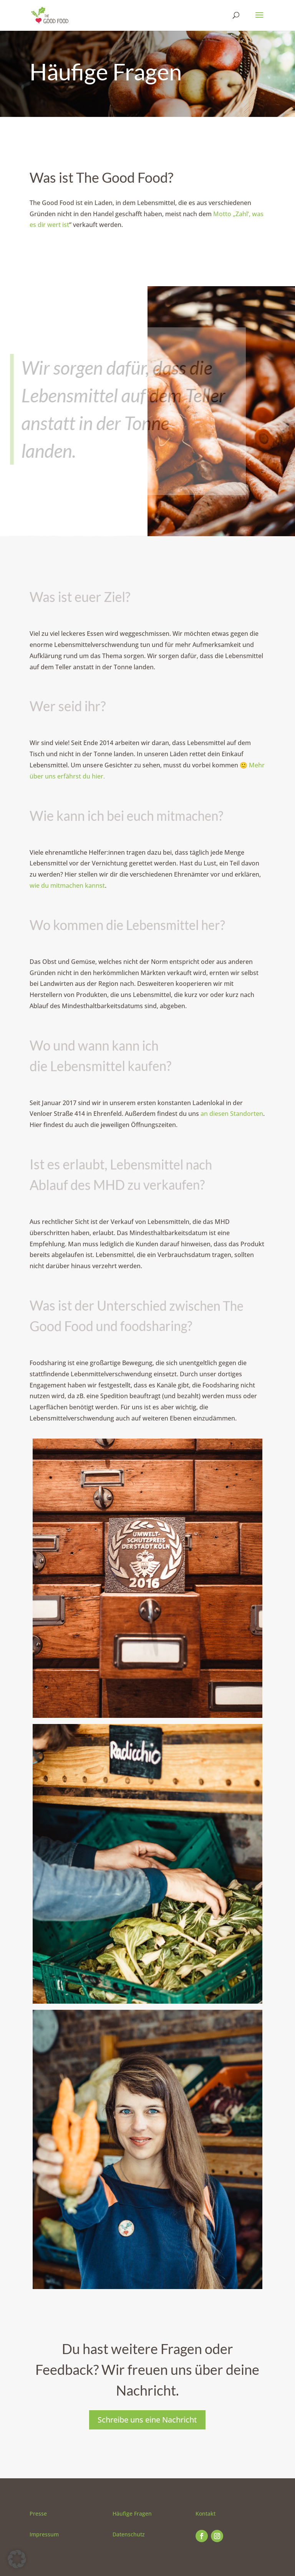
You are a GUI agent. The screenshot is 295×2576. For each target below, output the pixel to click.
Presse (38, 2513)
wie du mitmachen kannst (67, 885)
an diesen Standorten (232, 1113)
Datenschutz (129, 2534)
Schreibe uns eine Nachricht (147, 2419)
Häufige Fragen (132, 2513)
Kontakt (205, 2513)
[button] (17, 2559)
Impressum (44, 2534)
